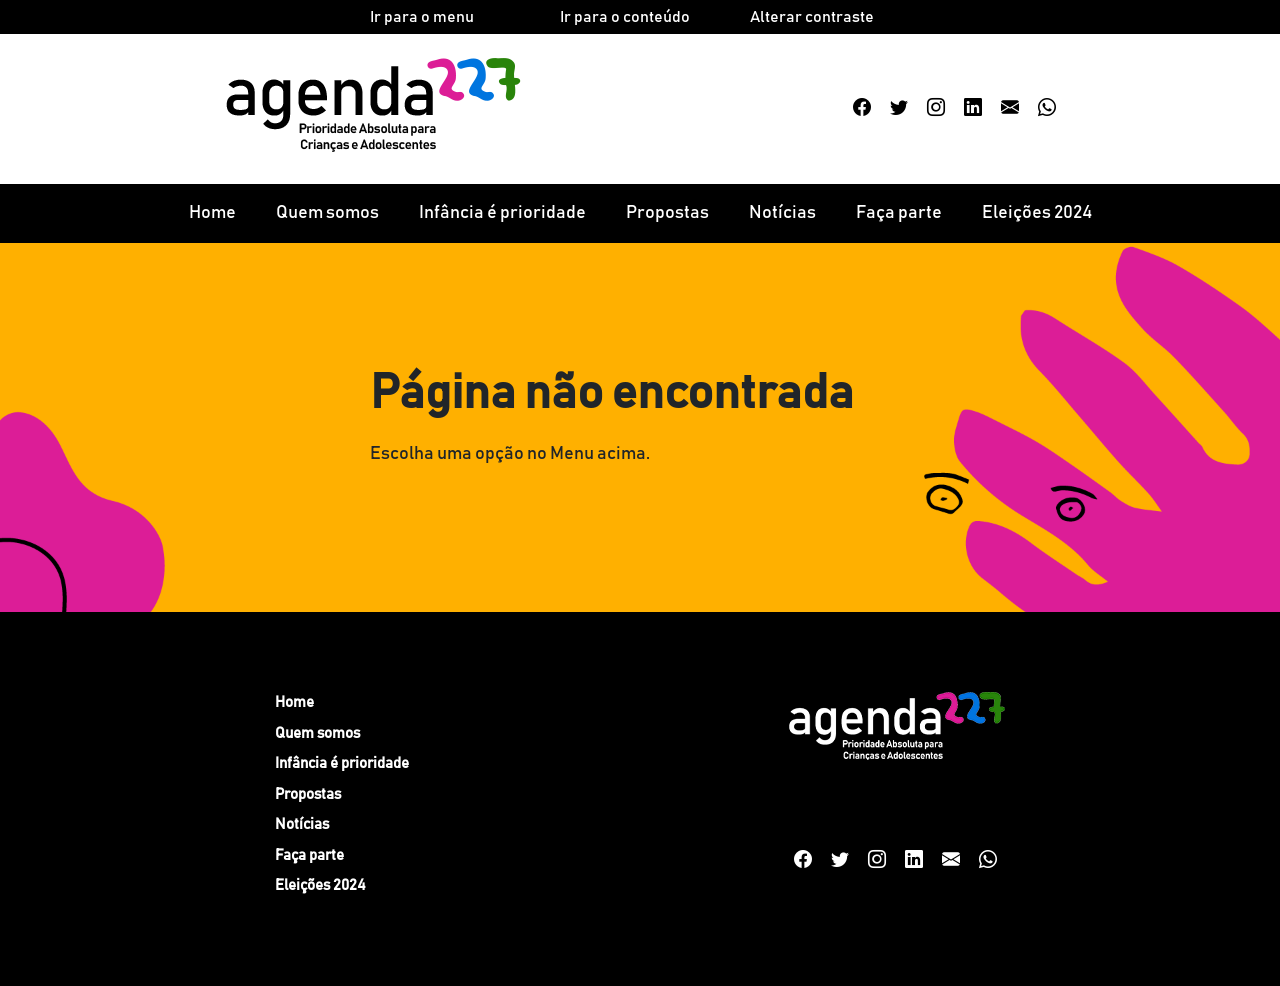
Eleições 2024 (1037, 213)
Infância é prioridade (502, 213)
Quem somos (327, 213)
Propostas (667, 213)
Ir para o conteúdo (625, 17)
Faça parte (899, 213)
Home (212, 213)
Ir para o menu (422, 17)
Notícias (782, 213)
